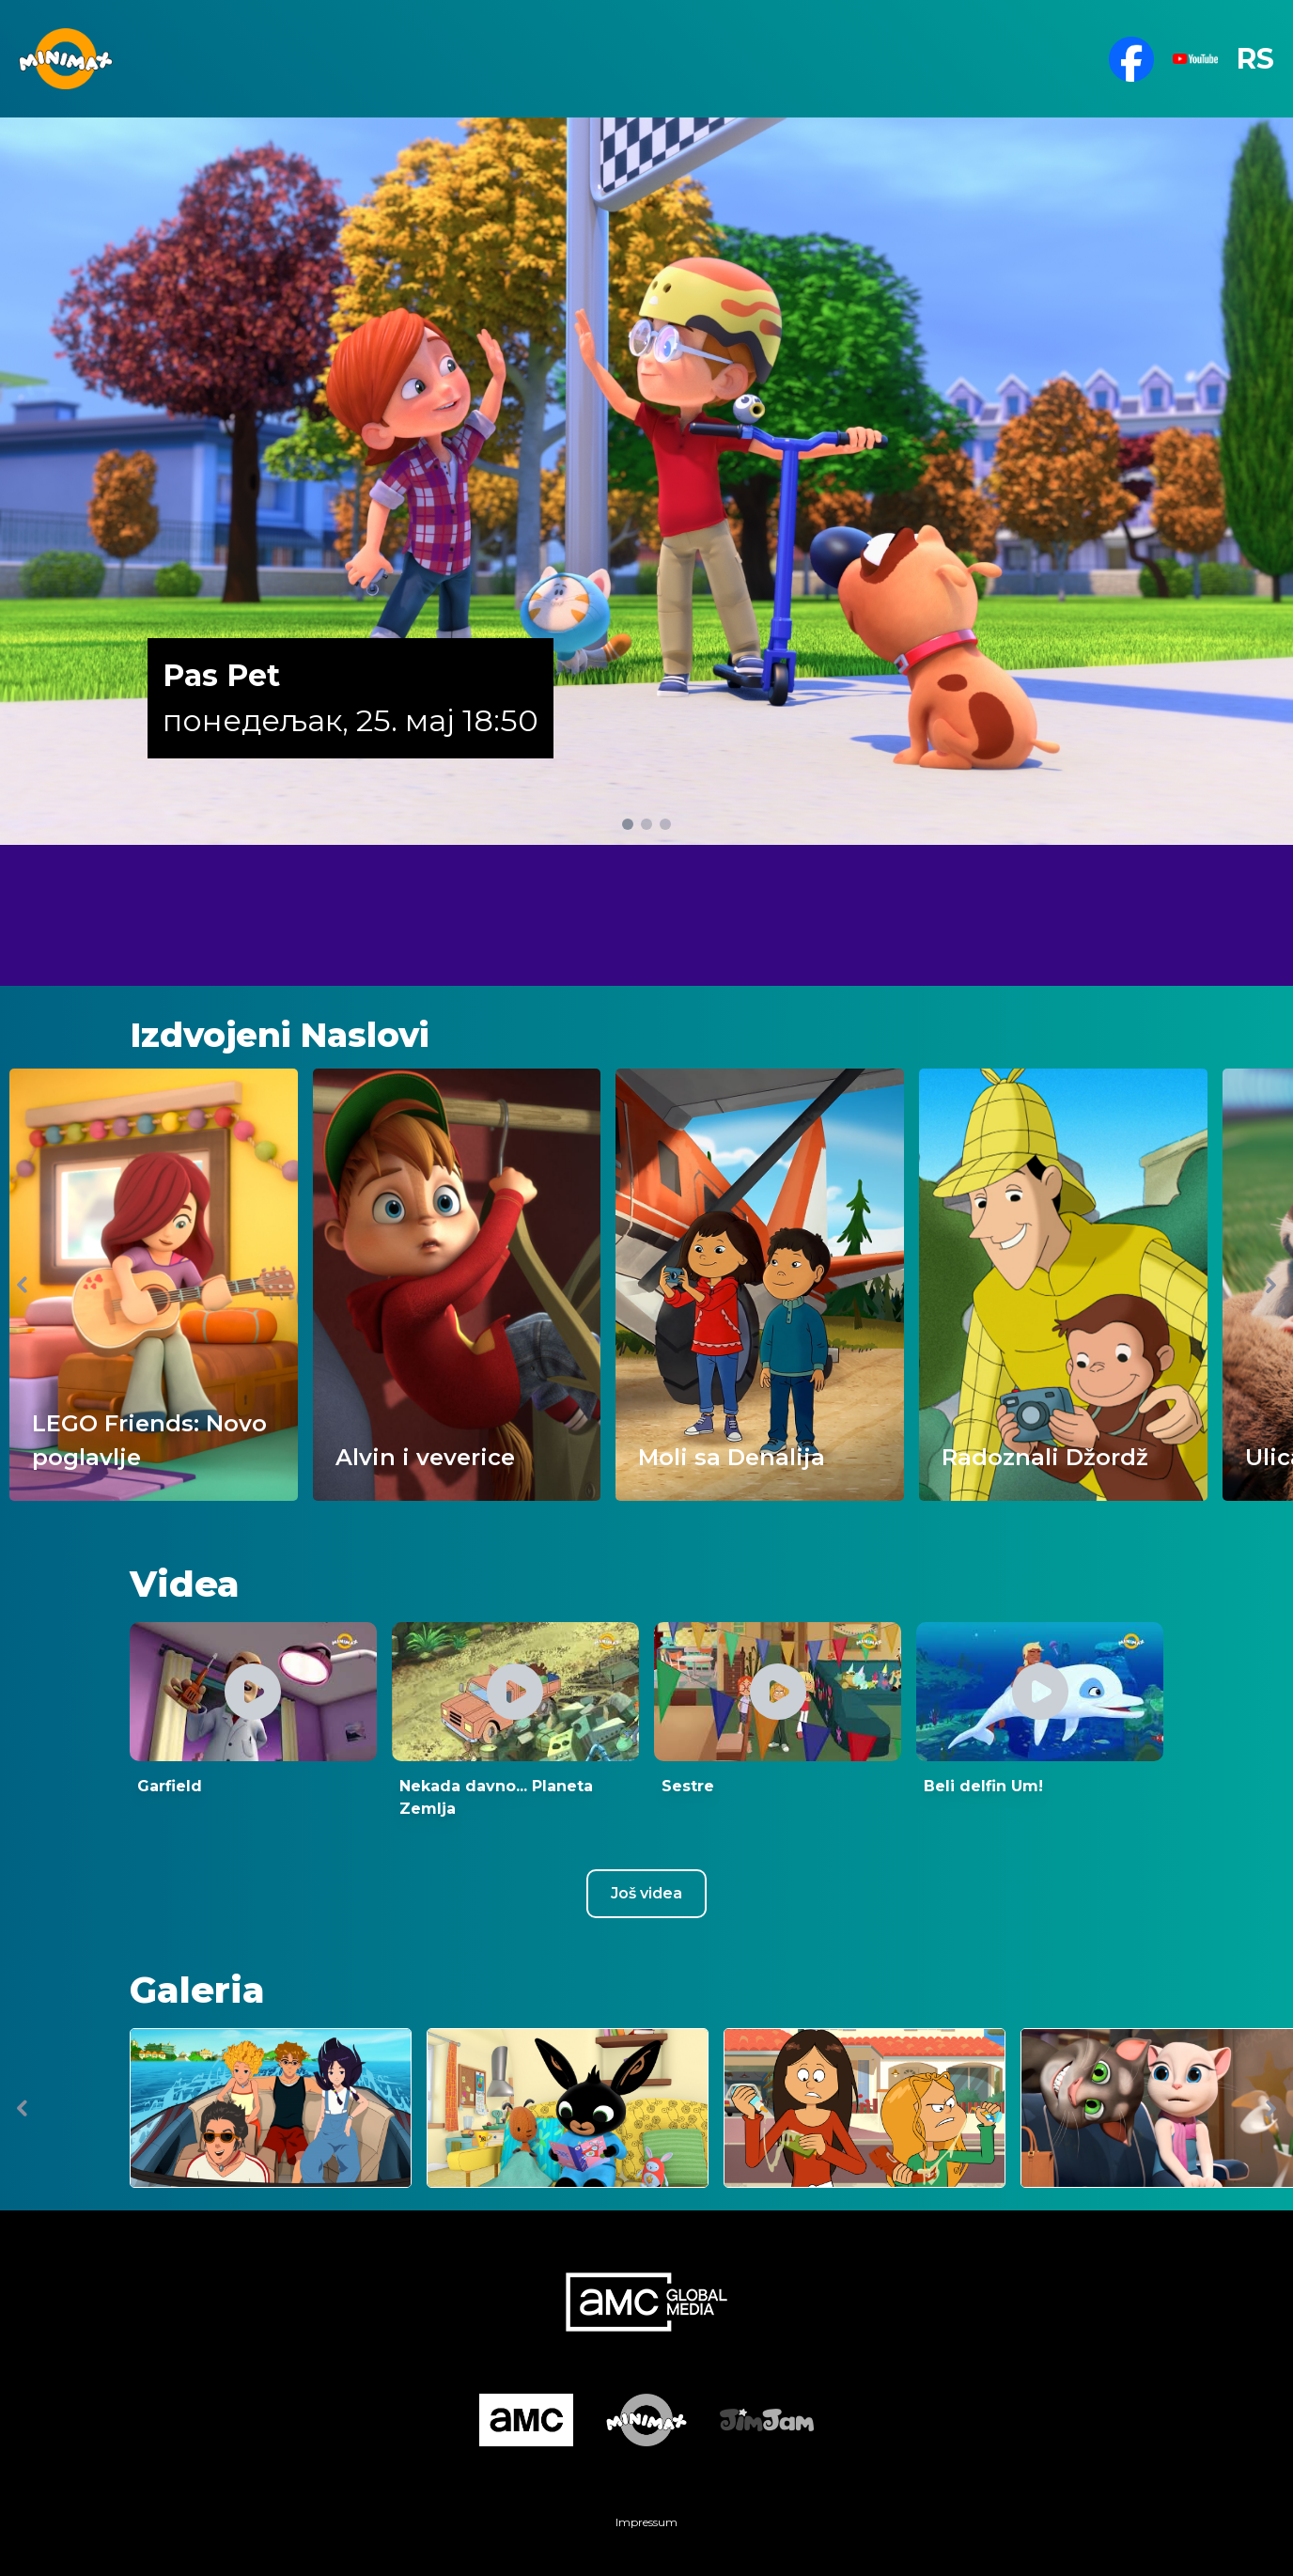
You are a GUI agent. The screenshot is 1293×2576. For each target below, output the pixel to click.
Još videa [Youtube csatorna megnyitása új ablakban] (646, 1893)
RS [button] (1255, 58)
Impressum (646, 2522)
